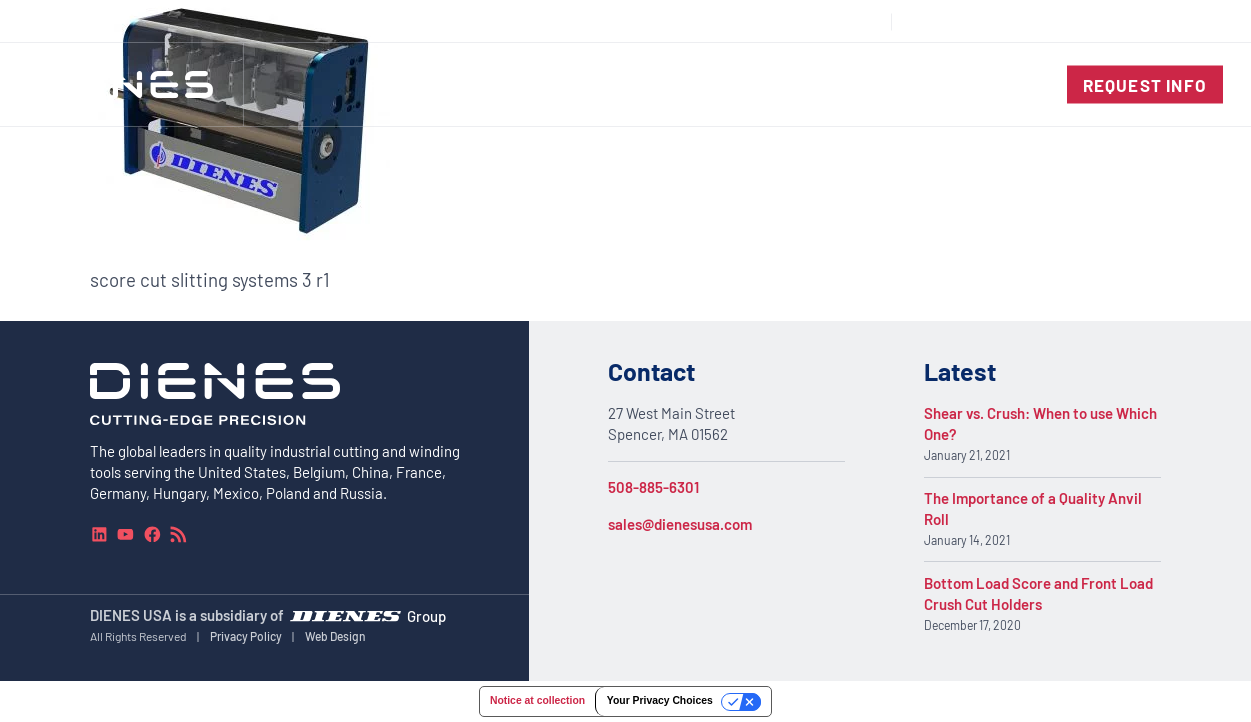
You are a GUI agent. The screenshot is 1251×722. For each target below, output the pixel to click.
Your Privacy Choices (660, 700)
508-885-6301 (653, 487)
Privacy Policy (246, 636)
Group (426, 616)
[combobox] (1177, 21)
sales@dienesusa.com (680, 524)
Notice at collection (537, 700)
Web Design (335, 636)
